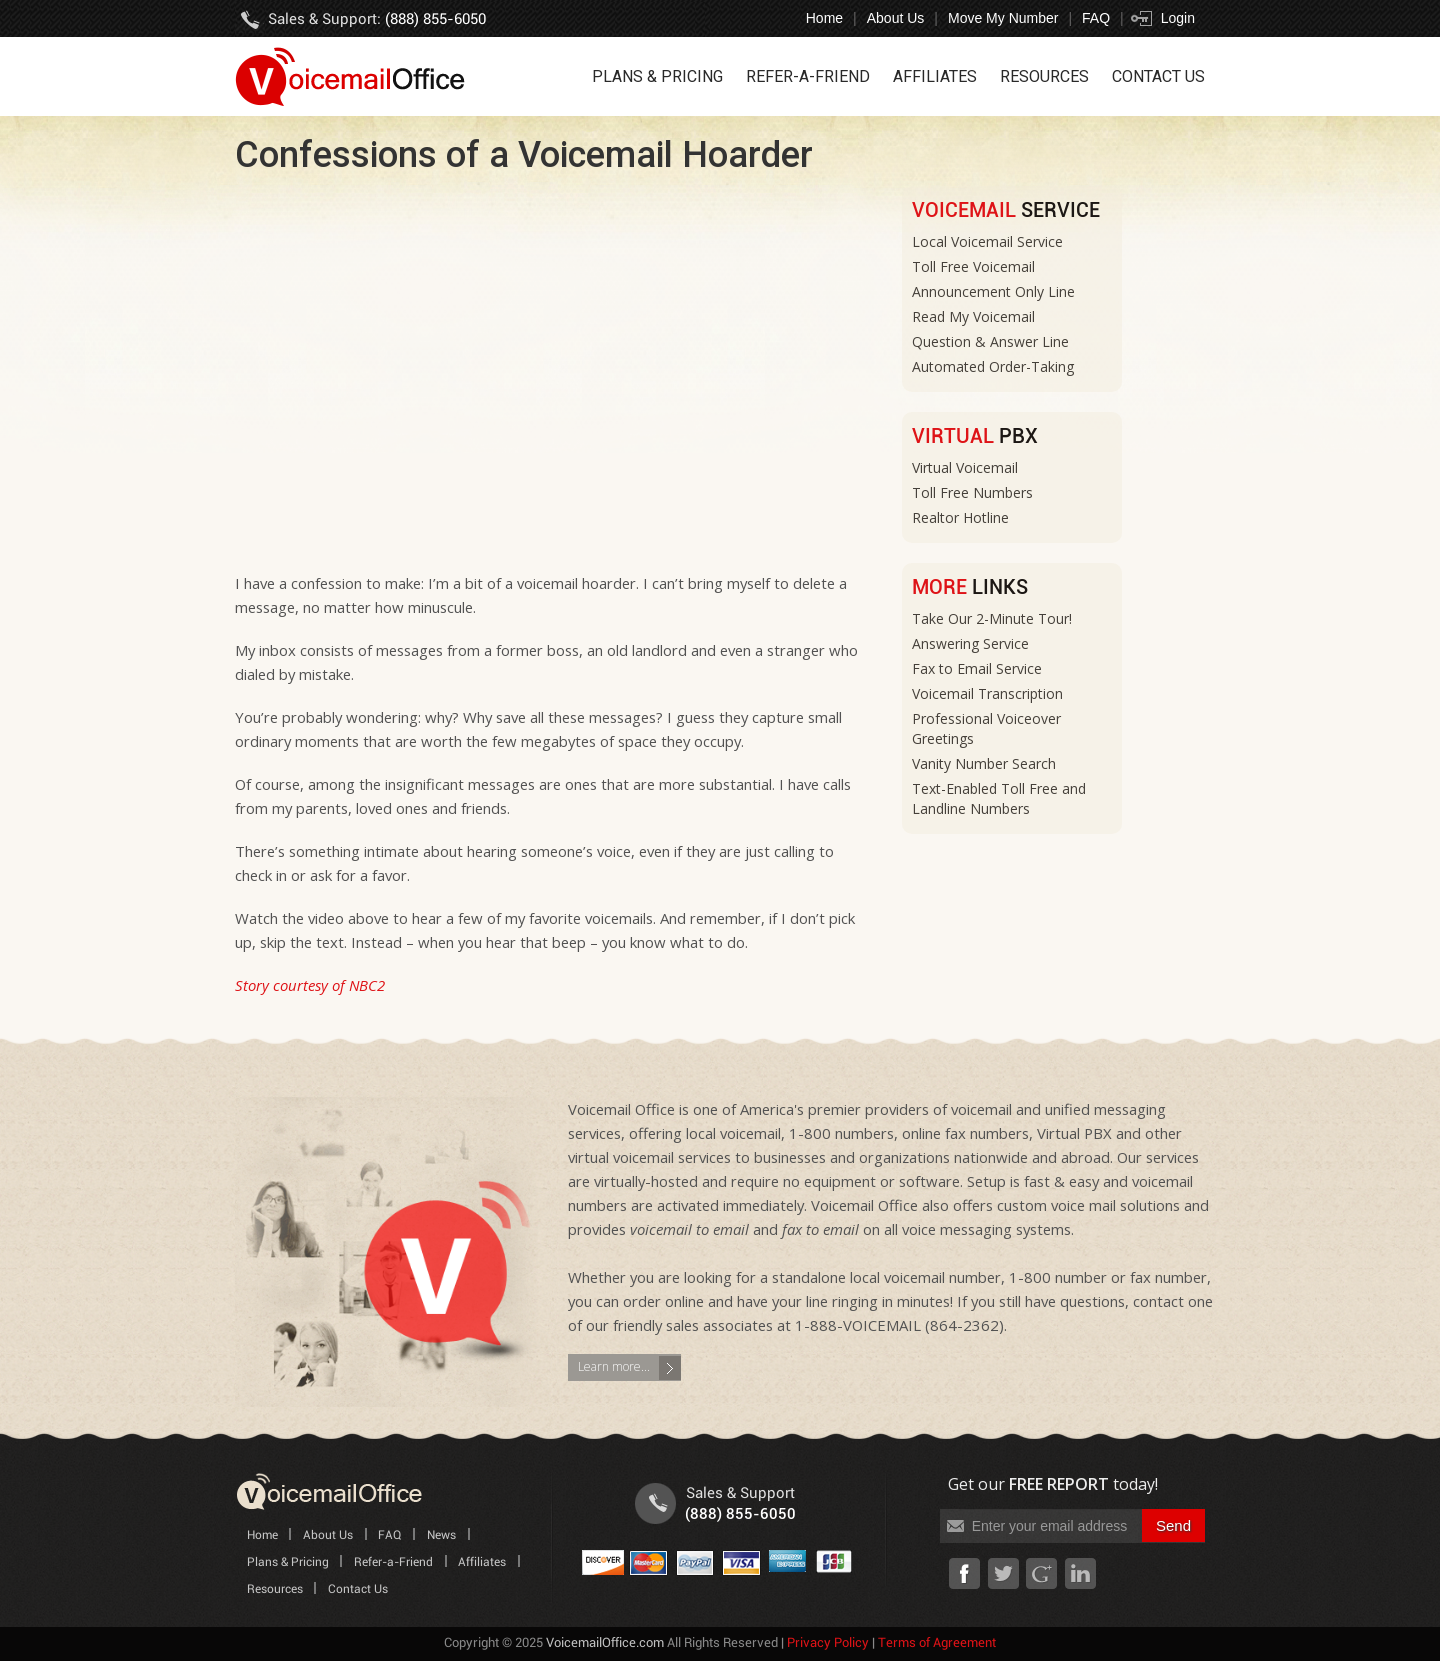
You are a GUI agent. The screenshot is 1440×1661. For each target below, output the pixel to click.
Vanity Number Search (984, 763)
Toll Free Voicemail (973, 266)
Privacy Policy (828, 1643)
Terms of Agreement (937, 1643)
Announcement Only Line (993, 291)
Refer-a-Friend (808, 76)
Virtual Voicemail (965, 467)
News (441, 1535)
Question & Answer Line (990, 341)
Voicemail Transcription (987, 693)
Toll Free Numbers (972, 492)
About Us (896, 18)
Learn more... (614, 1366)
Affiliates (935, 76)
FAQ (1096, 18)
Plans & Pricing (657, 76)
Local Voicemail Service (987, 241)
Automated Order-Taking (993, 366)
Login (1178, 18)
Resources (1044, 76)
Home (824, 18)
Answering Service (970, 643)
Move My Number (1003, 18)
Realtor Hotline (960, 517)
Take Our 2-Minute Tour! (992, 618)
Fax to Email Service (977, 668)
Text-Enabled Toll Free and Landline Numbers (999, 798)
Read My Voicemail (973, 316)
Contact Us (1158, 76)
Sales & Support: (377, 19)
